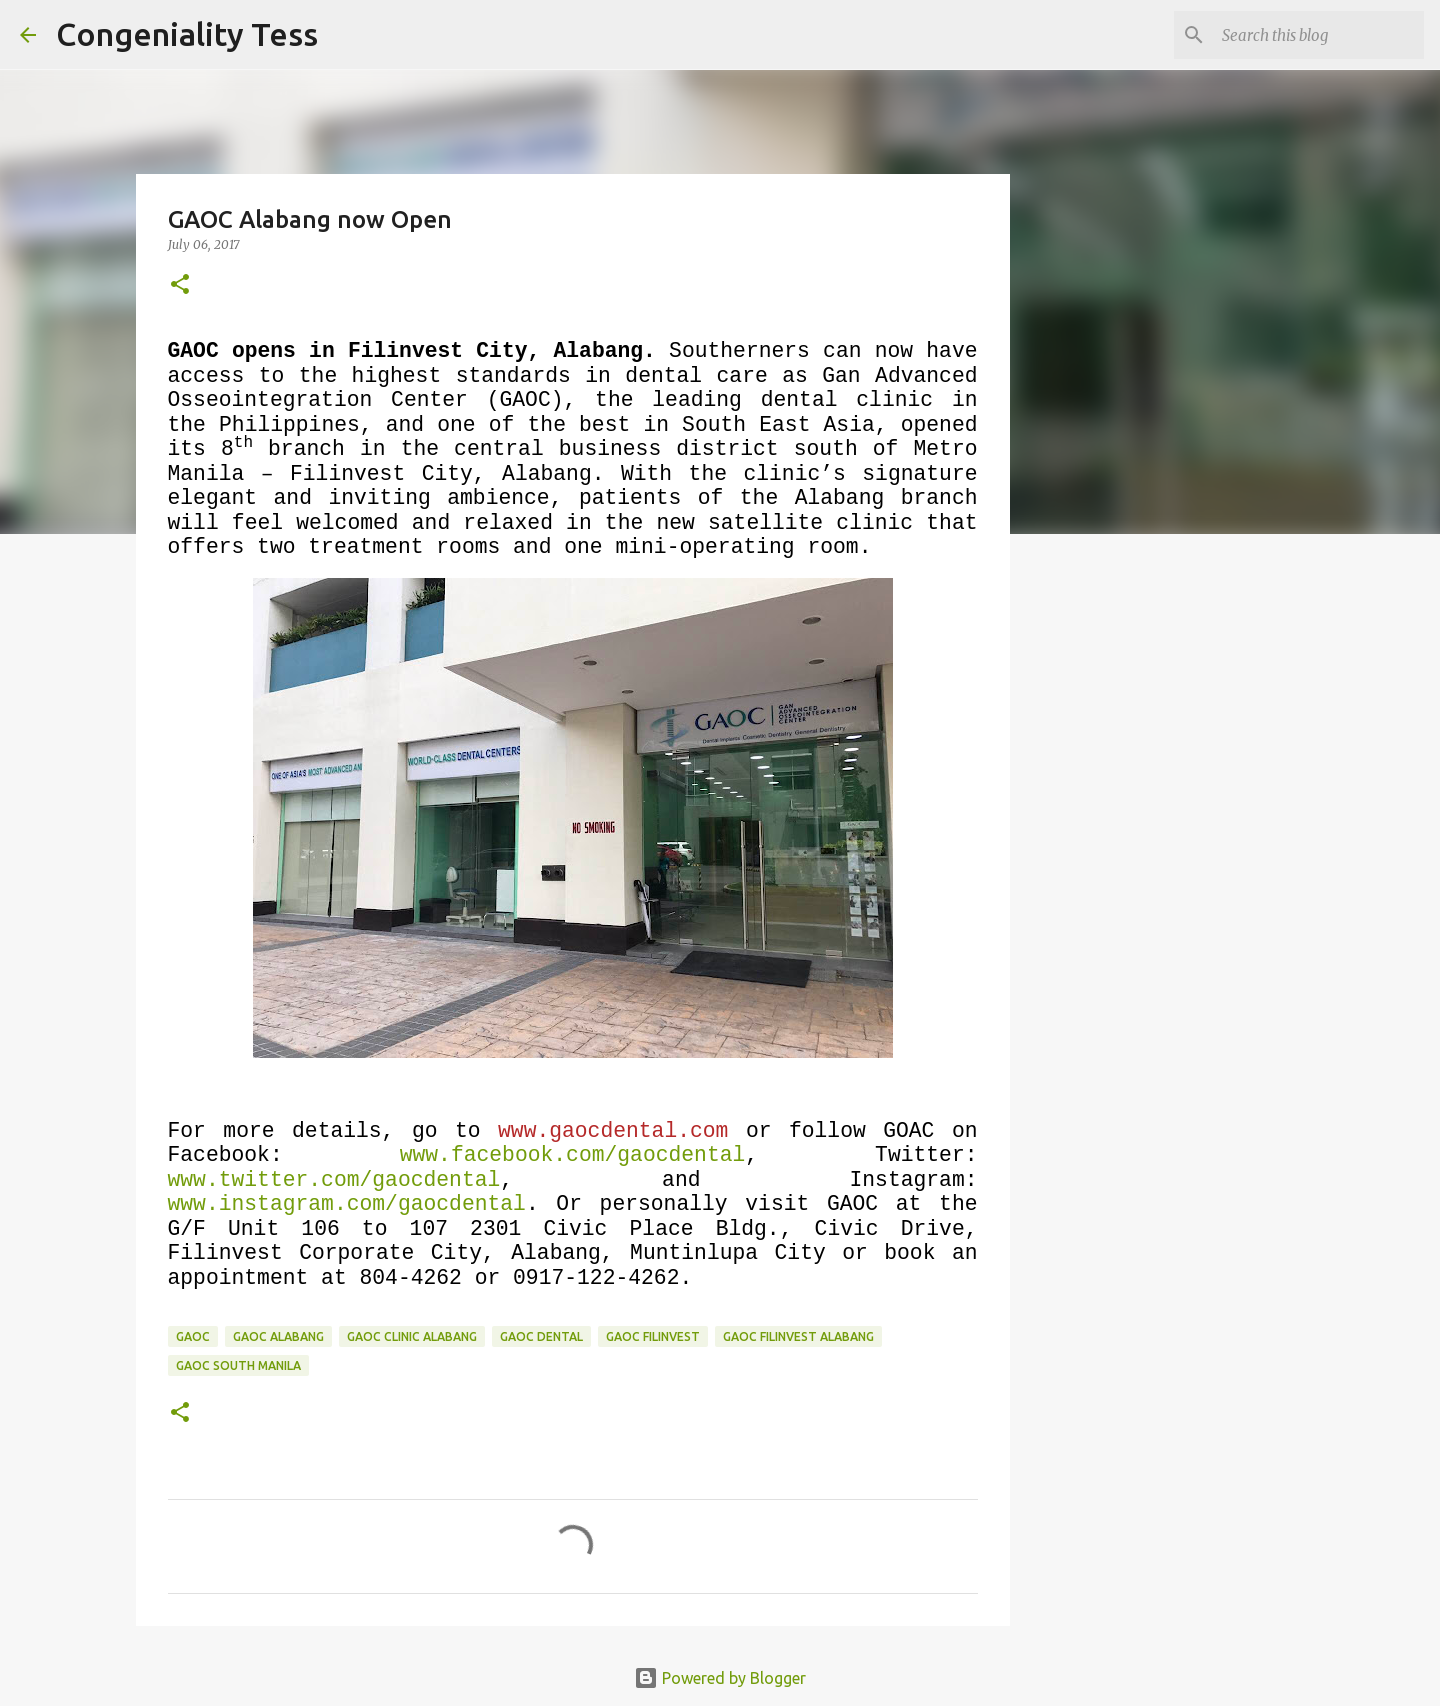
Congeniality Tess (187, 34)
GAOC (193, 1336)
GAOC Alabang (278, 1336)
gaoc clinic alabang (412, 1336)
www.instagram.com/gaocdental (347, 1204)
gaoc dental (541, 1336)
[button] (180, 285)
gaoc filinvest (653, 1336)
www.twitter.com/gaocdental (334, 1180)
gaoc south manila (238, 1365)
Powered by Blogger (720, 1678)
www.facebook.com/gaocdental (573, 1155)
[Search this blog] (1319, 35)
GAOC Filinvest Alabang (798, 1336)
